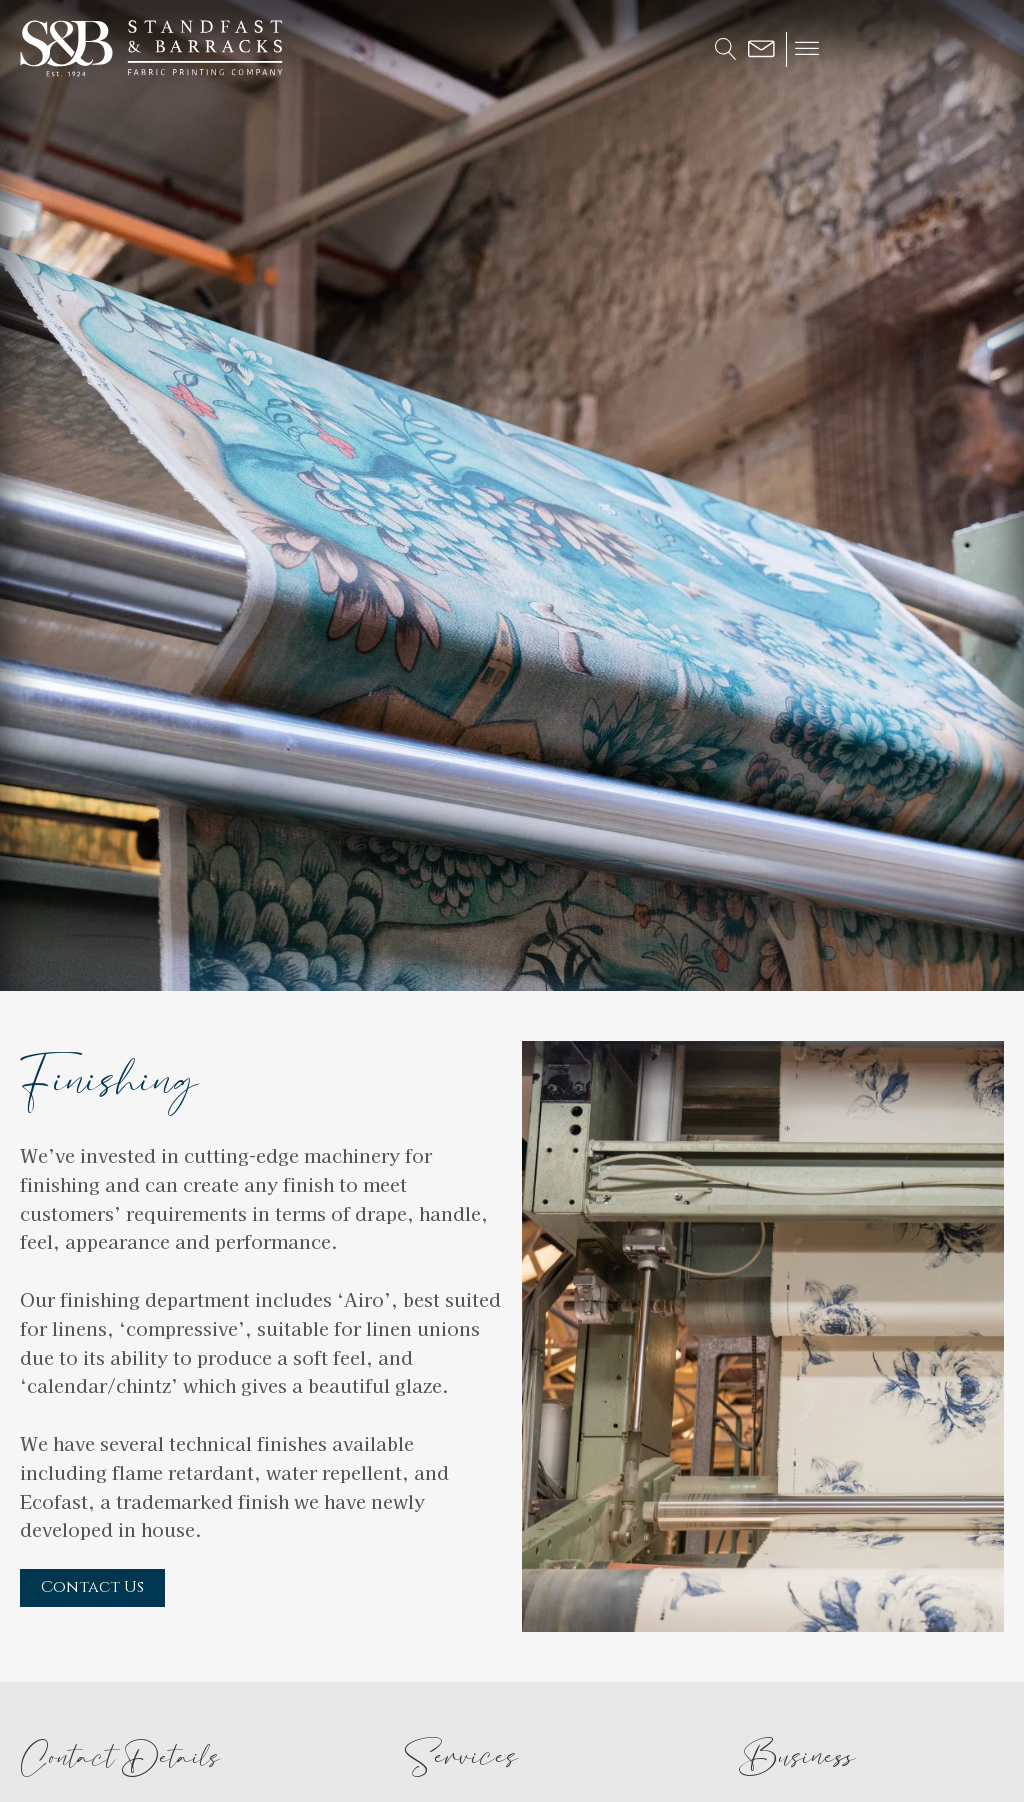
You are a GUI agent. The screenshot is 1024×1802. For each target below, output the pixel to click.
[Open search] (726, 49)
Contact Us (92, 1587)
